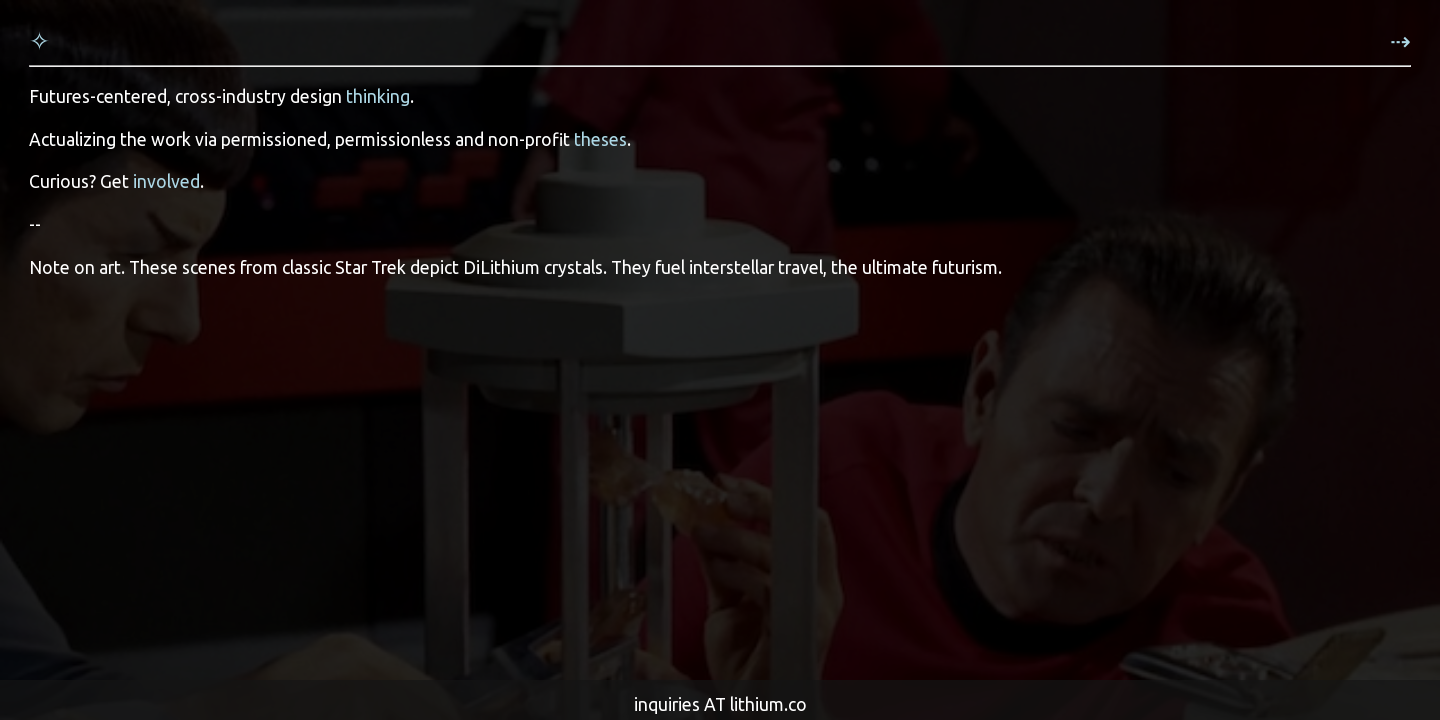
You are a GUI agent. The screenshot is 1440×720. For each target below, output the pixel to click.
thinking (378, 96)
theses (600, 139)
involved (166, 181)
